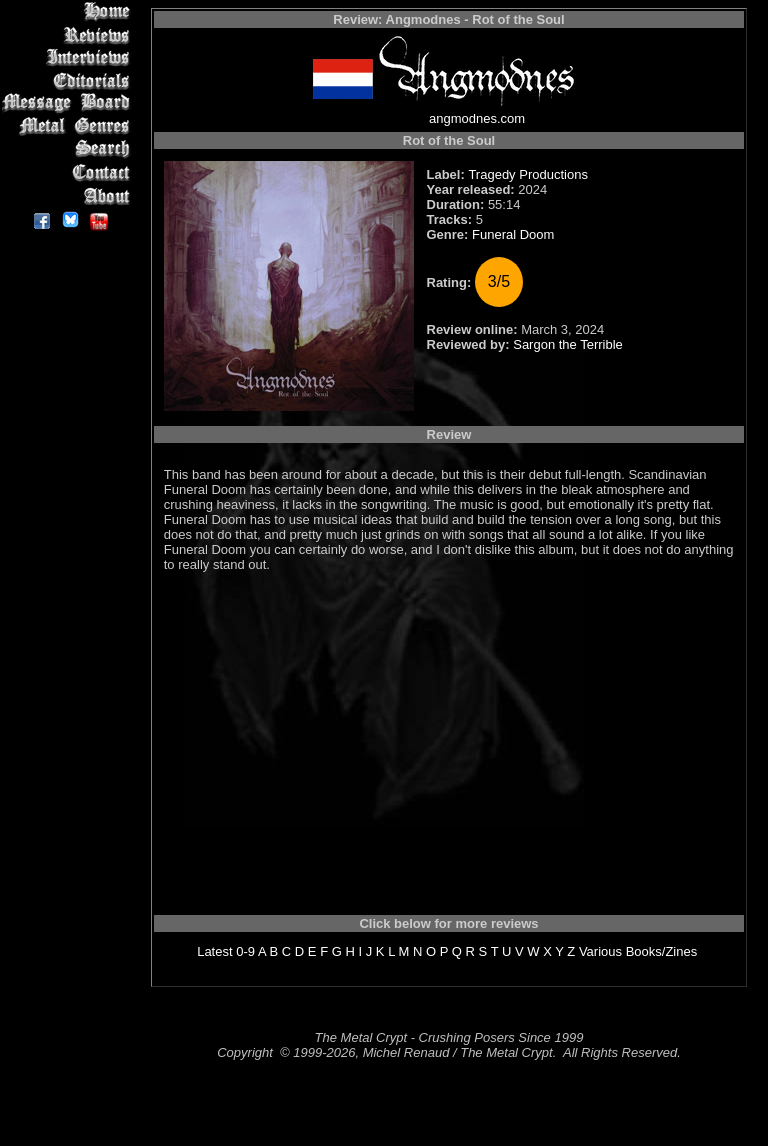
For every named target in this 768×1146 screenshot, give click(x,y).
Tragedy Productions (527, 174)
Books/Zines (662, 951)
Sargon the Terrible (568, 344)
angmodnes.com (477, 118)
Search (69, 149)
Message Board (69, 103)
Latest (214, 951)
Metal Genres (69, 126)
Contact (69, 172)
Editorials (69, 80)
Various (600, 951)
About (69, 195)
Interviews (69, 57)
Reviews (69, 34)
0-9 (245, 951)
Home (69, 11)
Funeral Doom (513, 234)
